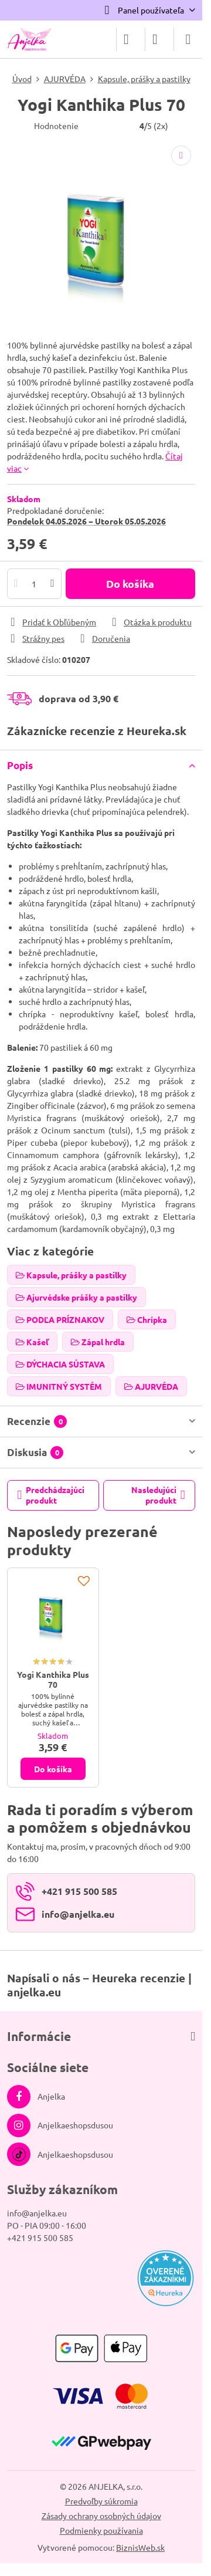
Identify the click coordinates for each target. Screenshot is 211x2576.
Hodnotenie (56, 125)
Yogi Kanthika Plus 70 (53, 1679)
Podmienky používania (101, 2530)
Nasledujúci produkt (158, 1494)
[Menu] (188, 39)
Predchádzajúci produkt (51, 1494)
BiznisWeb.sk (140, 2547)
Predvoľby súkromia (101, 2501)
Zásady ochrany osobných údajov (101, 2515)
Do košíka (130, 583)
